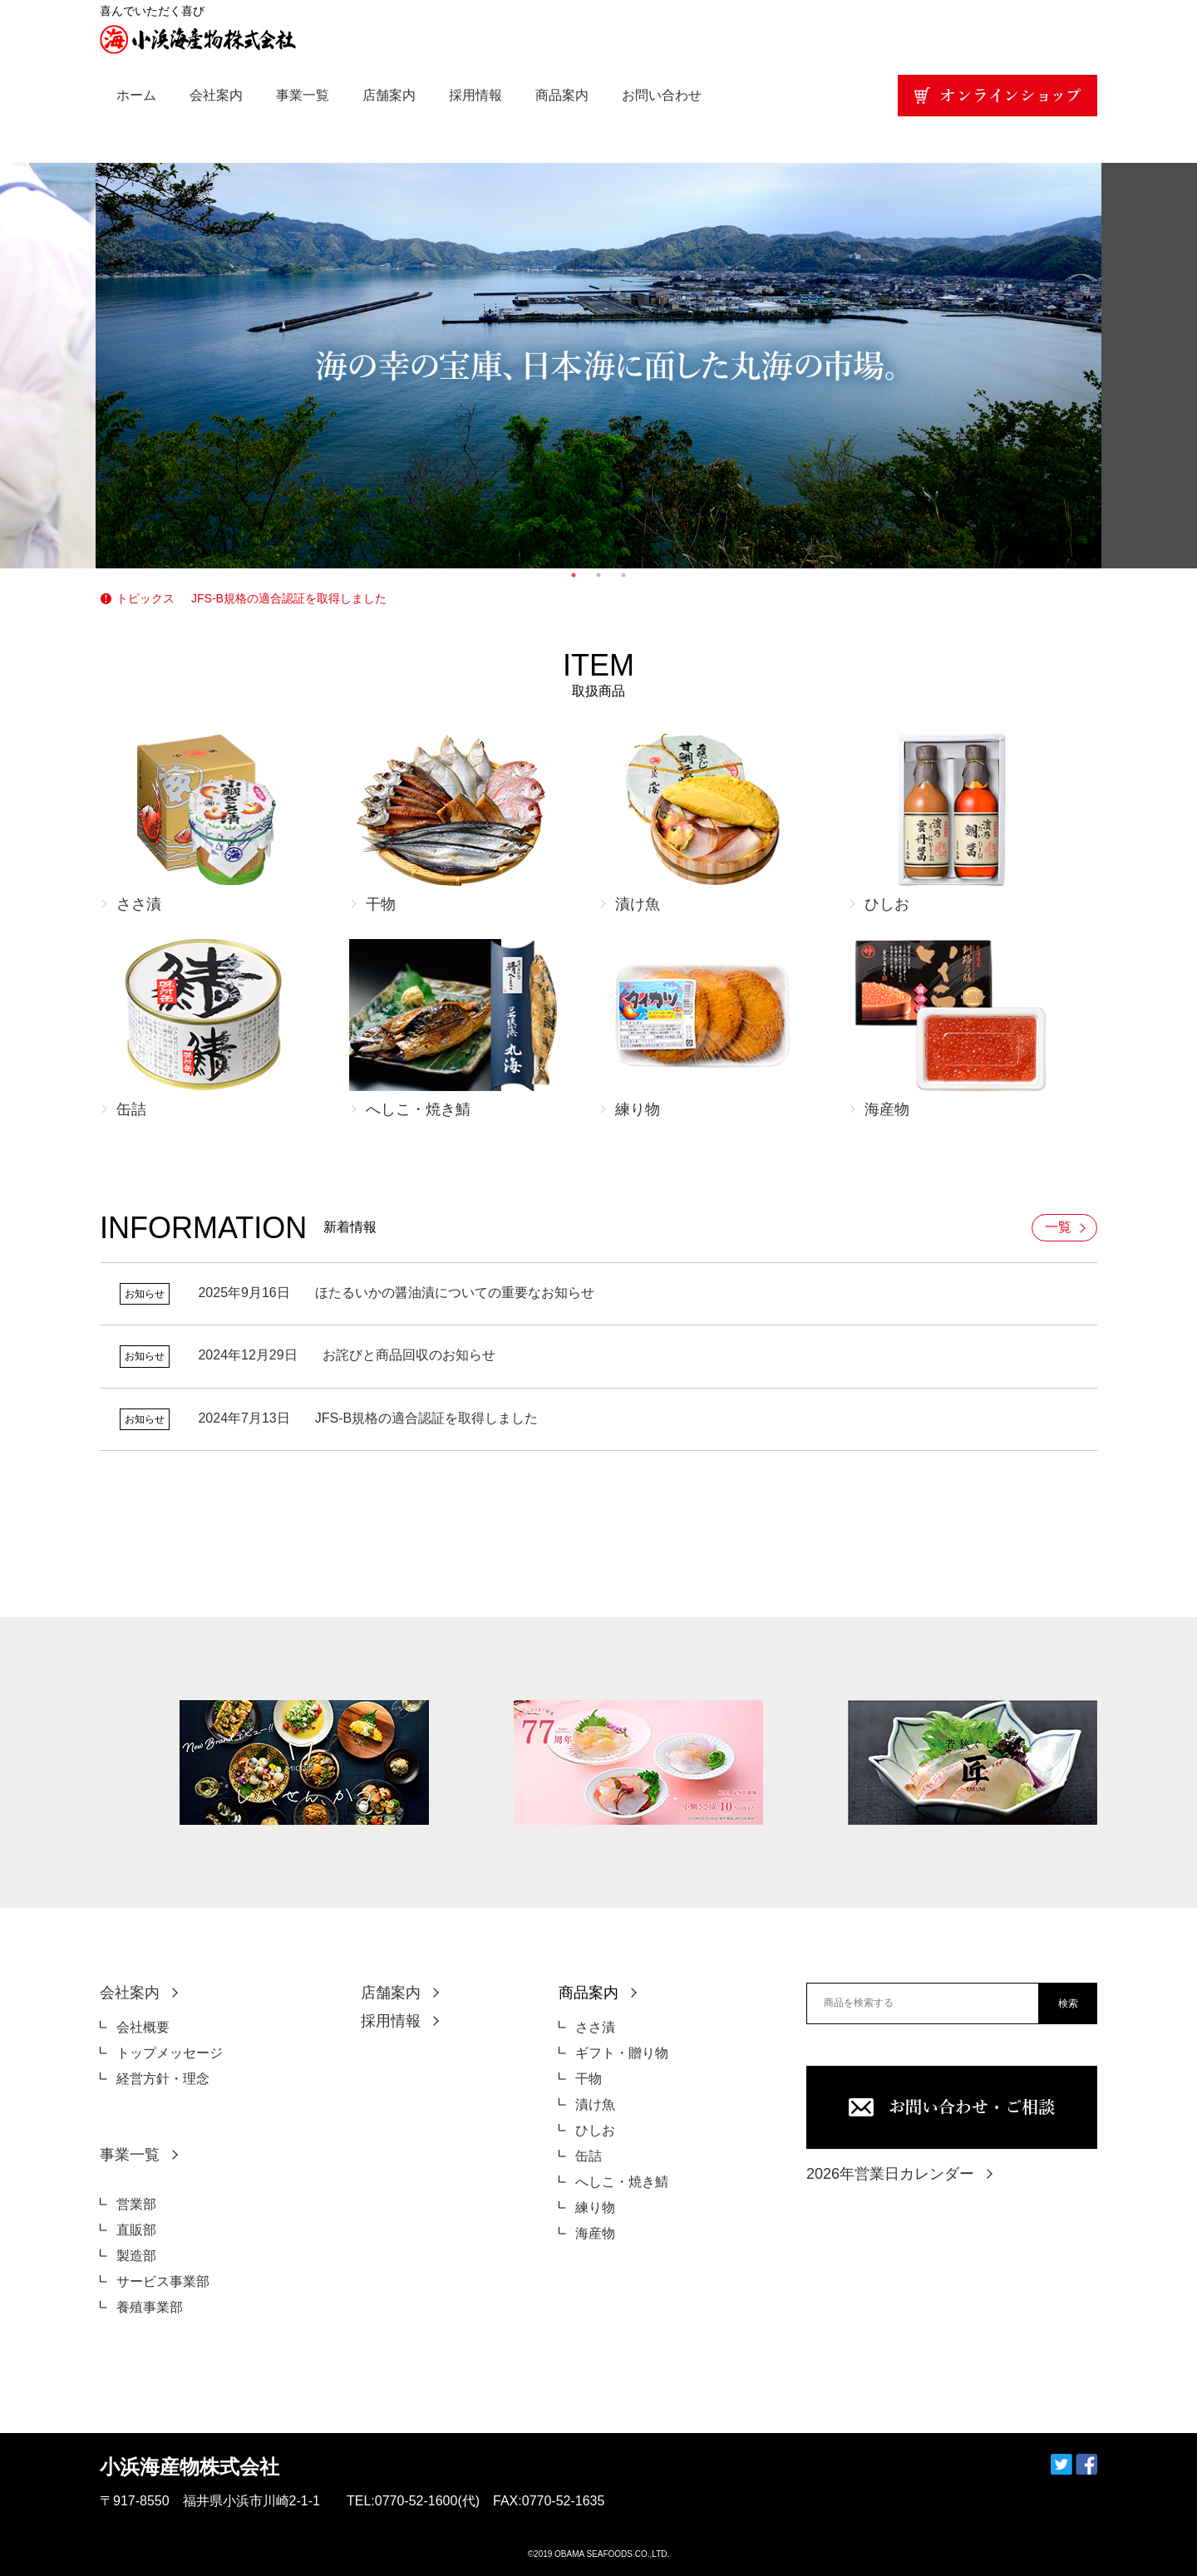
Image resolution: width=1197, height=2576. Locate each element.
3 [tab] (623, 575)
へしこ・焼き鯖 (621, 2182)
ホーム (136, 95)
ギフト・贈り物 (621, 2053)
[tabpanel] (598, 365)
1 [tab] (573, 575)
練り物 (595, 2207)
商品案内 (562, 95)
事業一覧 (302, 95)
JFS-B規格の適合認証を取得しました (289, 598)
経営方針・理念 (162, 2079)
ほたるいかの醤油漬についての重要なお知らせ (396, 1293)
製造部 (136, 2256)
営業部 (136, 2204)
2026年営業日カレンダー (890, 2174)
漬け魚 (595, 2104)
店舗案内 (389, 95)
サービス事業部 (162, 2281)
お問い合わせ (662, 95)
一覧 (1058, 1227)
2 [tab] (598, 575)
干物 (588, 2079)
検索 (1068, 2003)
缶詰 (588, 2156)
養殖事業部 (149, 2307)
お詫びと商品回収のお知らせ (346, 1355)
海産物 (595, 2233)
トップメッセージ (169, 2053)
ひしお (595, 2130)
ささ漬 (595, 2027)
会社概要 (143, 2027)
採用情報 (475, 95)
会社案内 (216, 95)
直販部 (136, 2230)
